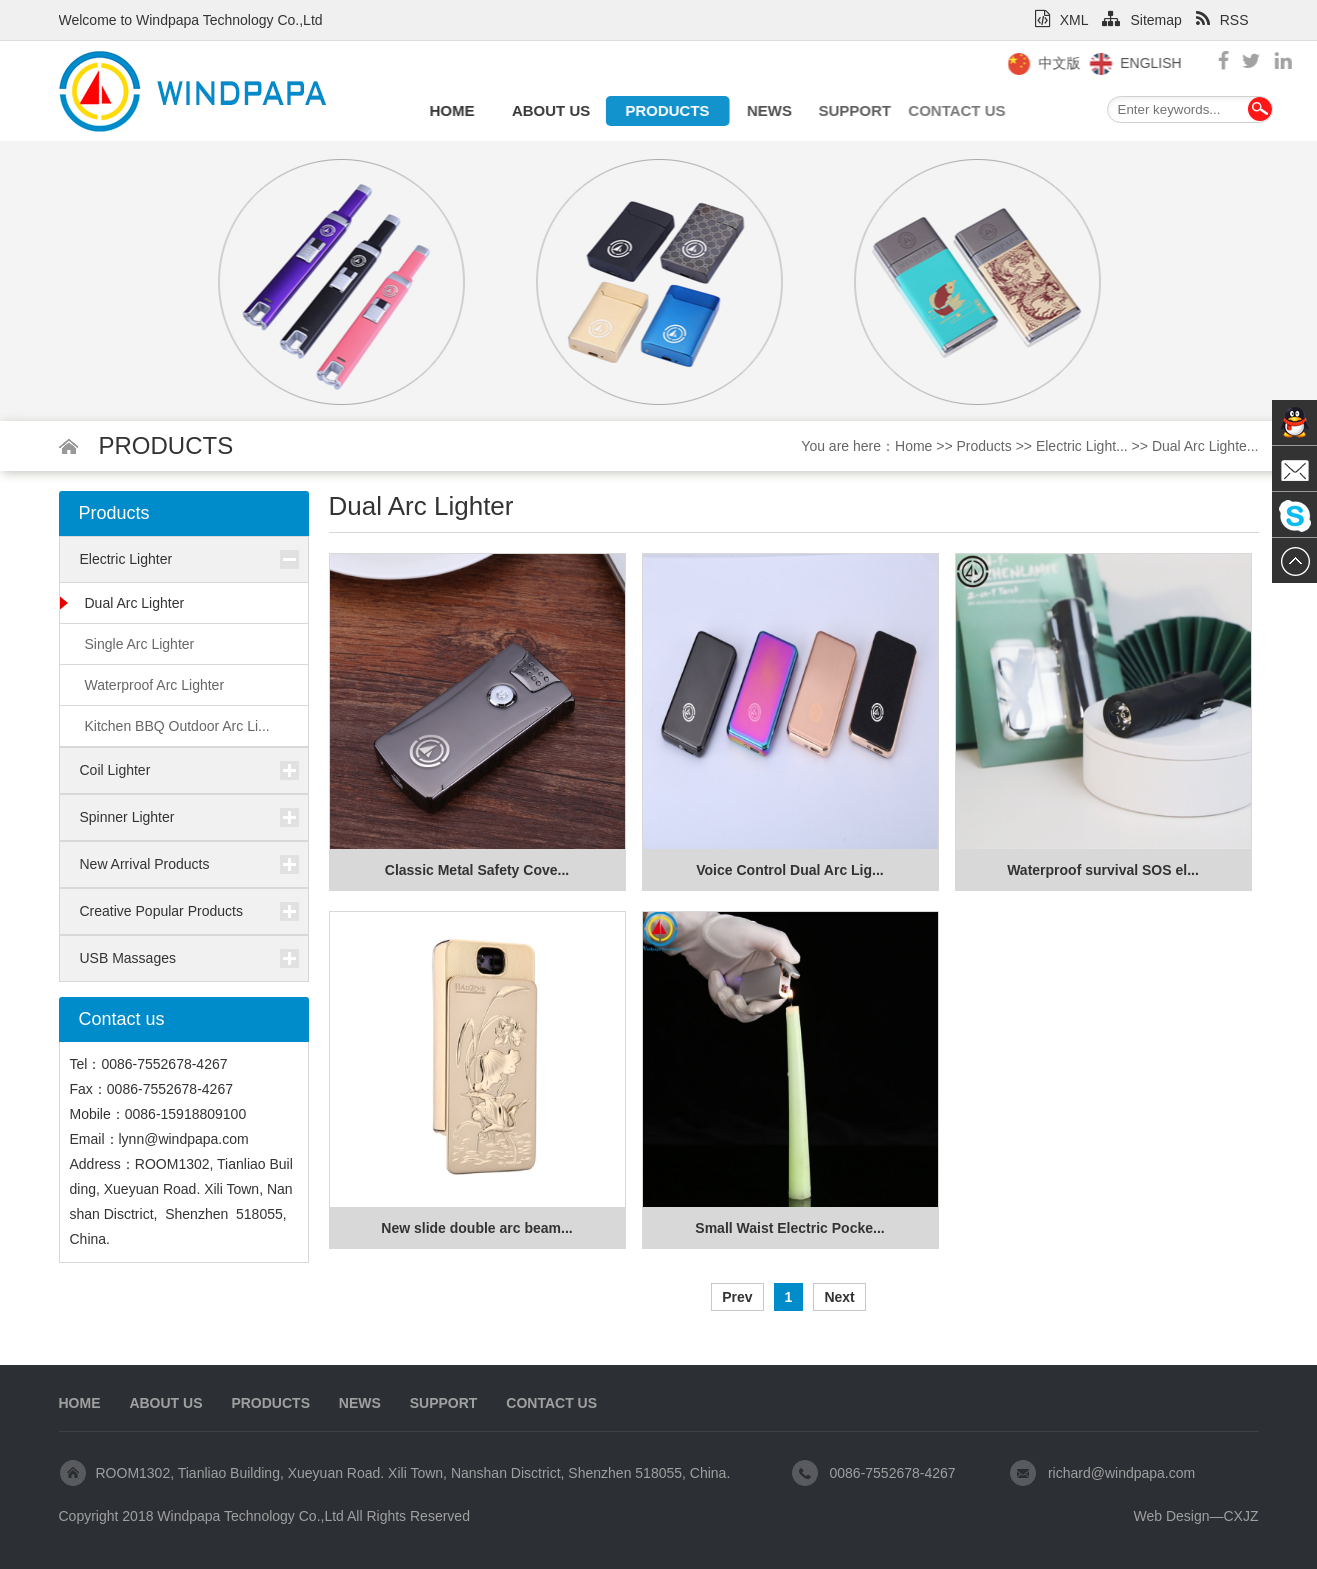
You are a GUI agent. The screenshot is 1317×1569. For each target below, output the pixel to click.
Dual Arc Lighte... (1205, 446)
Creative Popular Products (161, 911)
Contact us (932, 110)
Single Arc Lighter (140, 644)
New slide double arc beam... (476, 1228)
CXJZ (1241, 1516)
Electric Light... (1082, 446)
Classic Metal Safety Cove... (477, 870)
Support (840, 110)
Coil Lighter (115, 770)
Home (450, 110)
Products (660, 110)
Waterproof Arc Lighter (155, 685)
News (762, 110)
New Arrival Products (145, 864)
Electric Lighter (126, 559)
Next (839, 1297)
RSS (1222, 20)
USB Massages (128, 958)
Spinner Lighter (127, 817)
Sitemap (1141, 20)
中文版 (1078, 63)
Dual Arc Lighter (135, 603)
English (1169, 63)
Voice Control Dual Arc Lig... (789, 870)
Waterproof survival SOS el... (1103, 870)
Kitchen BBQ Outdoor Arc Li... (177, 726)
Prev (737, 1297)
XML (1062, 20)
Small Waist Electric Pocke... (789, 1228)
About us (546, 110)
